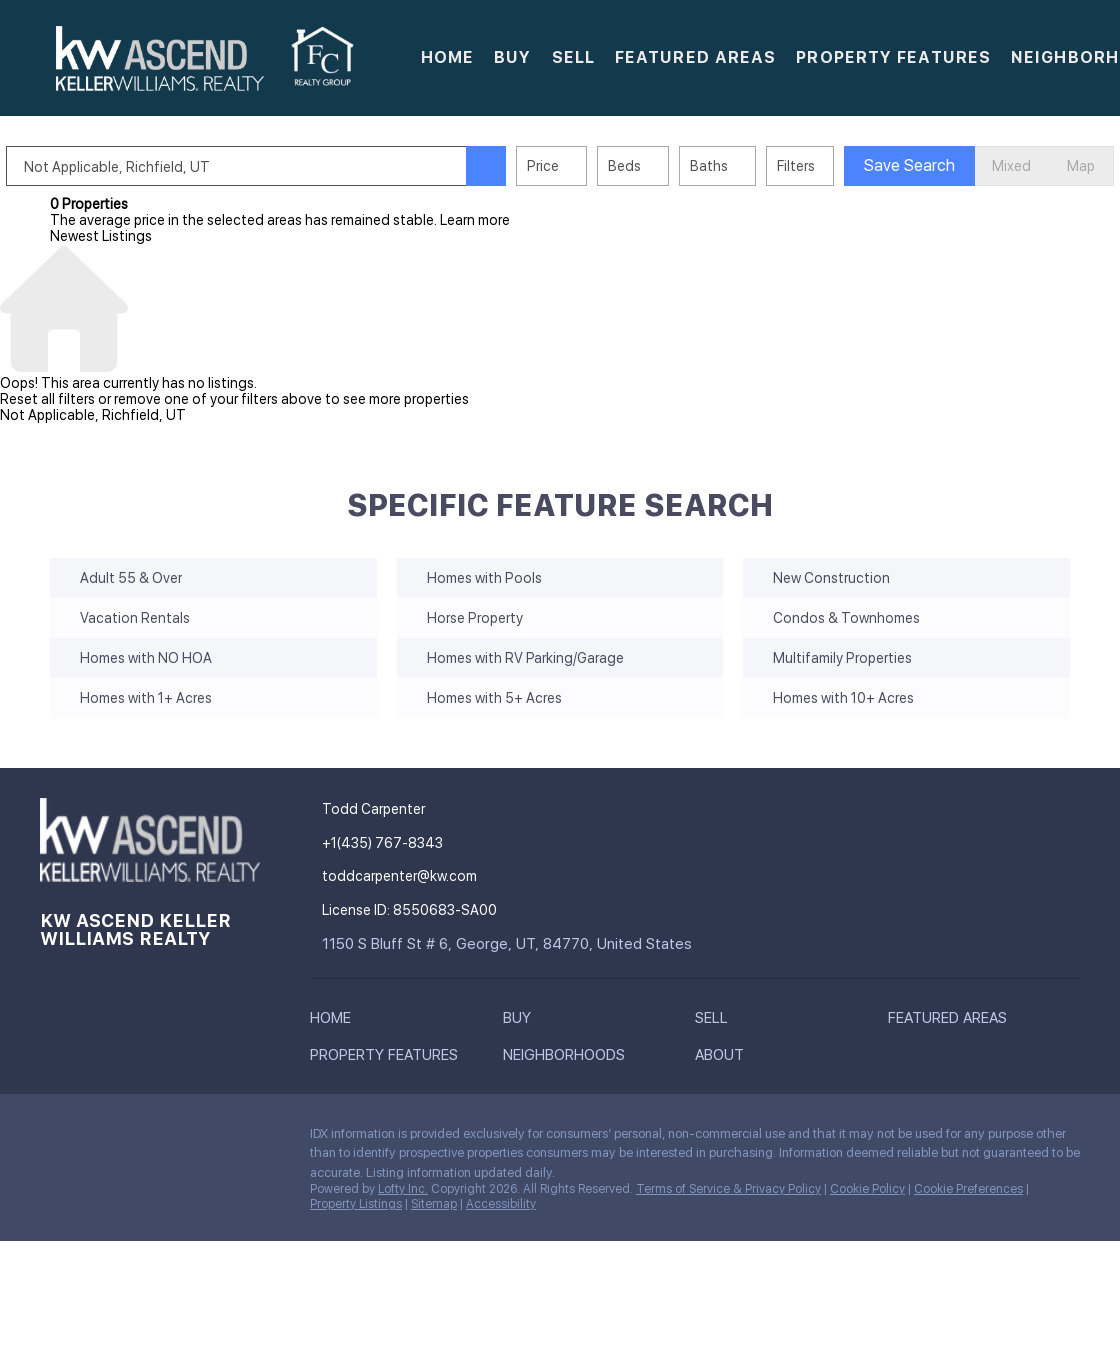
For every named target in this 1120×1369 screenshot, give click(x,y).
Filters (840, 166)
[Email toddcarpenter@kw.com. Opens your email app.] (472, 876)
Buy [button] (512, 57)
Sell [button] (573, 57)
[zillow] (135, 1139)
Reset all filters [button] (47, 399)
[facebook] (55, 1139)
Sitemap (434, 1204)
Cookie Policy (867, 1189)
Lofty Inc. (403, 1189)
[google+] (215, 1139)
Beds (668, 166)
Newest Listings (101, 236)
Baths (753, 166)
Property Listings (356, 1204)
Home (447, 57)
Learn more (475, 220)
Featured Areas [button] (695, 57)
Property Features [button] (893, 57)
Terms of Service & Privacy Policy (728, 1189)
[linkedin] (95, 1139)
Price (587, 166)
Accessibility (501, 1204)
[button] (160, 58)
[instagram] (175, 1139)
